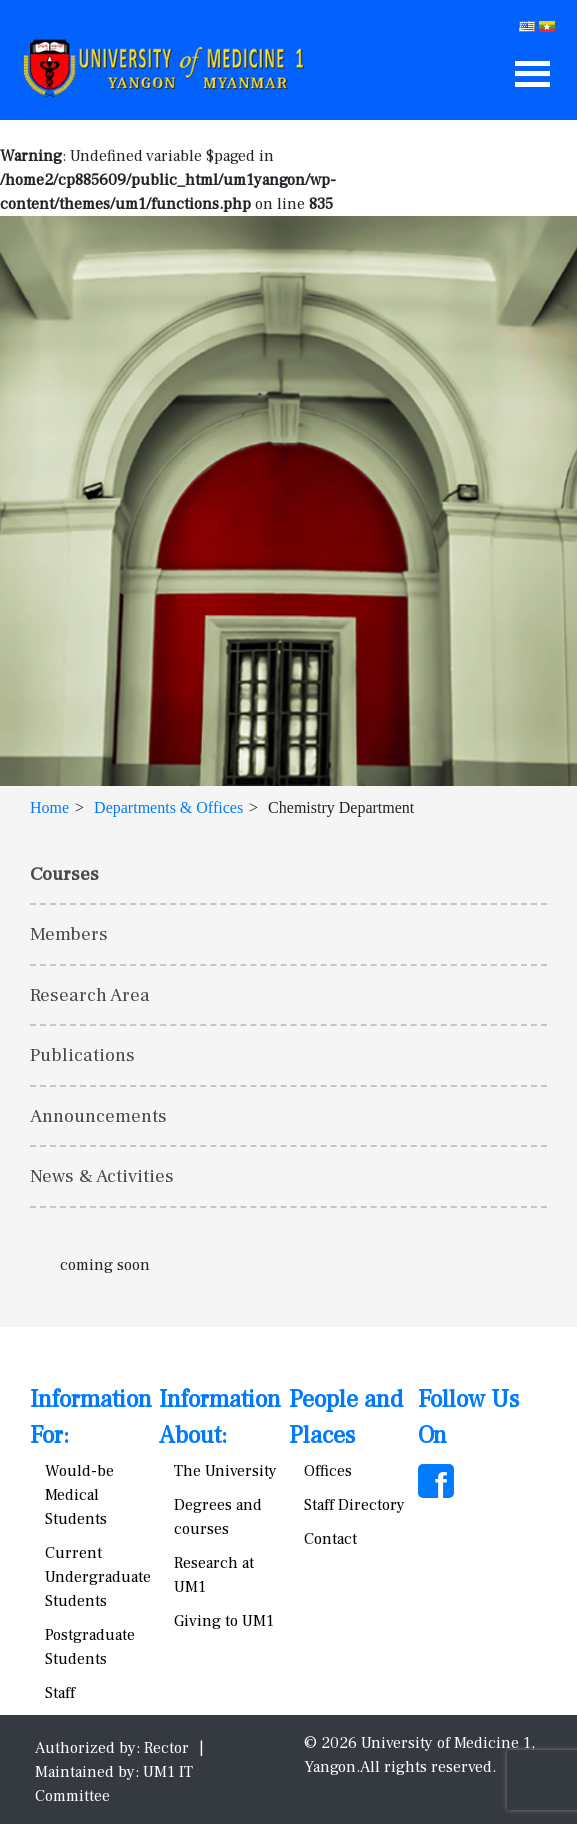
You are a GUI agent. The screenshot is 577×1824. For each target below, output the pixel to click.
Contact (330, 1539)
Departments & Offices (168, 807)
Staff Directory (354, 1505)
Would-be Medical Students (79, 1495)
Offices (328, 1471)
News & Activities (102, 1176)
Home (49, 807)
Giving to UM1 (224, 1621)
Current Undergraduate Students (98, 1577)
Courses (64, 874)
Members (69, 934)
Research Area (90, 995)
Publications (82, 1055)
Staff (60, 1693)
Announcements (98, 1116)
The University (225, 1471)
